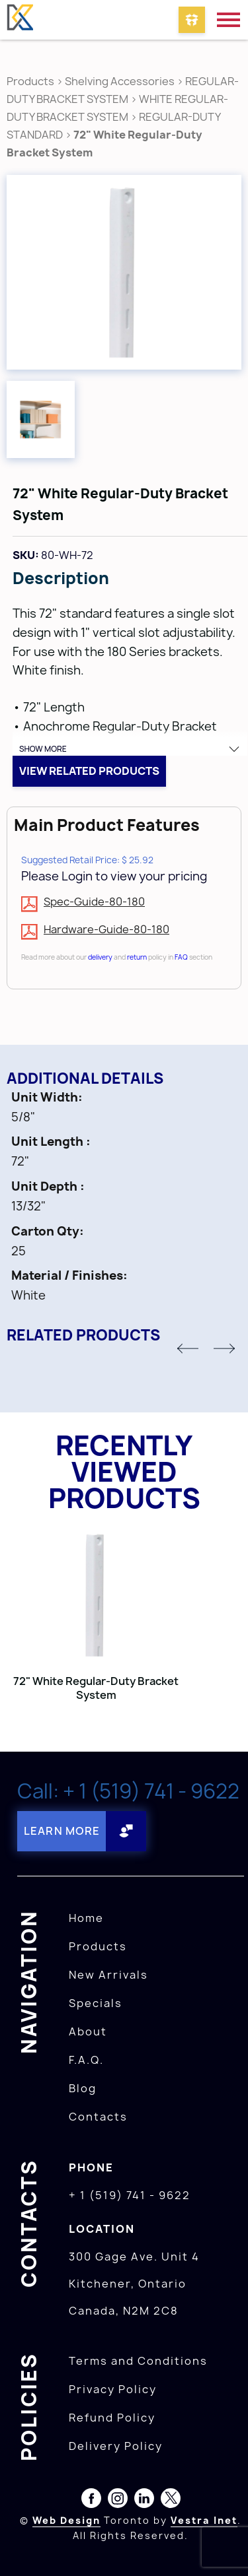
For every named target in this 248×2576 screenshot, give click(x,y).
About (88, 2031)
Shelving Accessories (120, 81)
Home (86, 1918)
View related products (89, 771)
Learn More (62, 1831)
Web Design (66, 2520)
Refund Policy (112, 2417)
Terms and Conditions (138, 2361)
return (137, 957)
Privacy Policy (113, 2389)
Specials (95, 2003)
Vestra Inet (204, 2520)
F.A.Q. (86, 2060)
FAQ (181, 957)
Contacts (98, 2116)
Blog (83, 2088)
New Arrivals (108, 1974)
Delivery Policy (116, 2446)
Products (30, 81)
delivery (100, 957)
